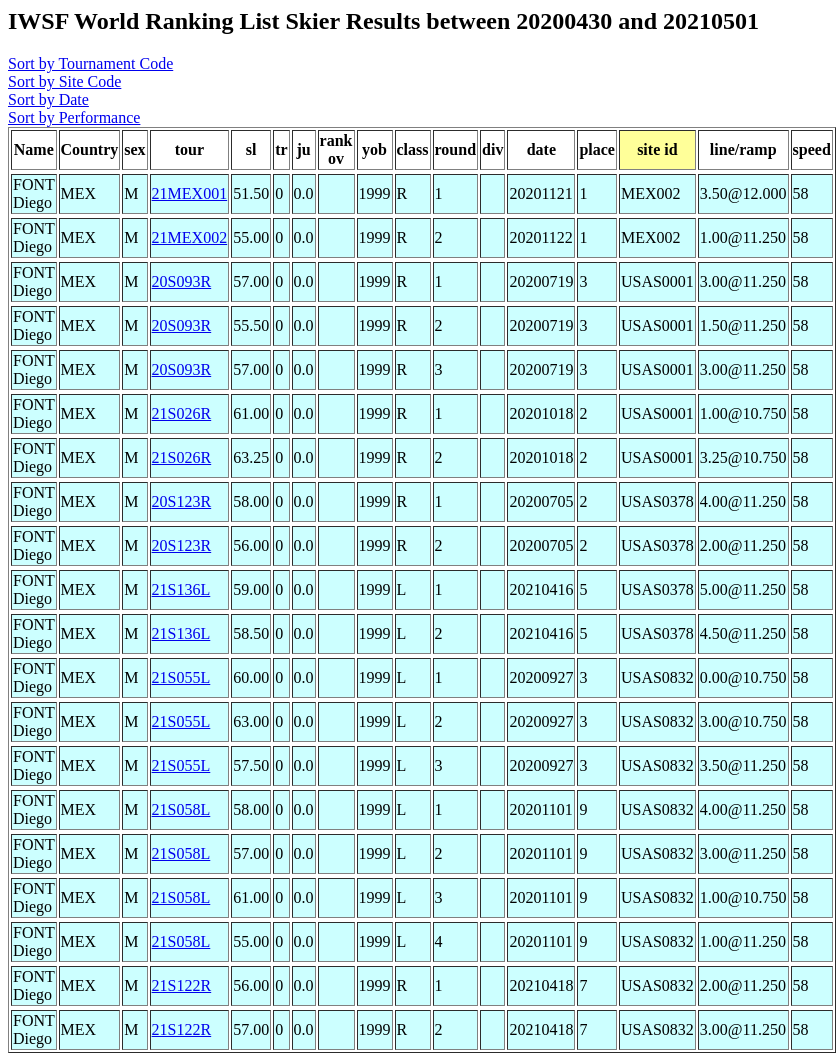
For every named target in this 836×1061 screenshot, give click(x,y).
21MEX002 (190, 237)
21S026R (182, 413)
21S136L (181, 589)
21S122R (182, 985)
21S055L (181, 677)
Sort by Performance (74, 117)
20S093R (182, 281)
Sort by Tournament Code (90, 63)
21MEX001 (190, 193)
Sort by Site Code (64, 81)
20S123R (182, 501)
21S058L (181, 809)
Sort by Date (48, 99)
